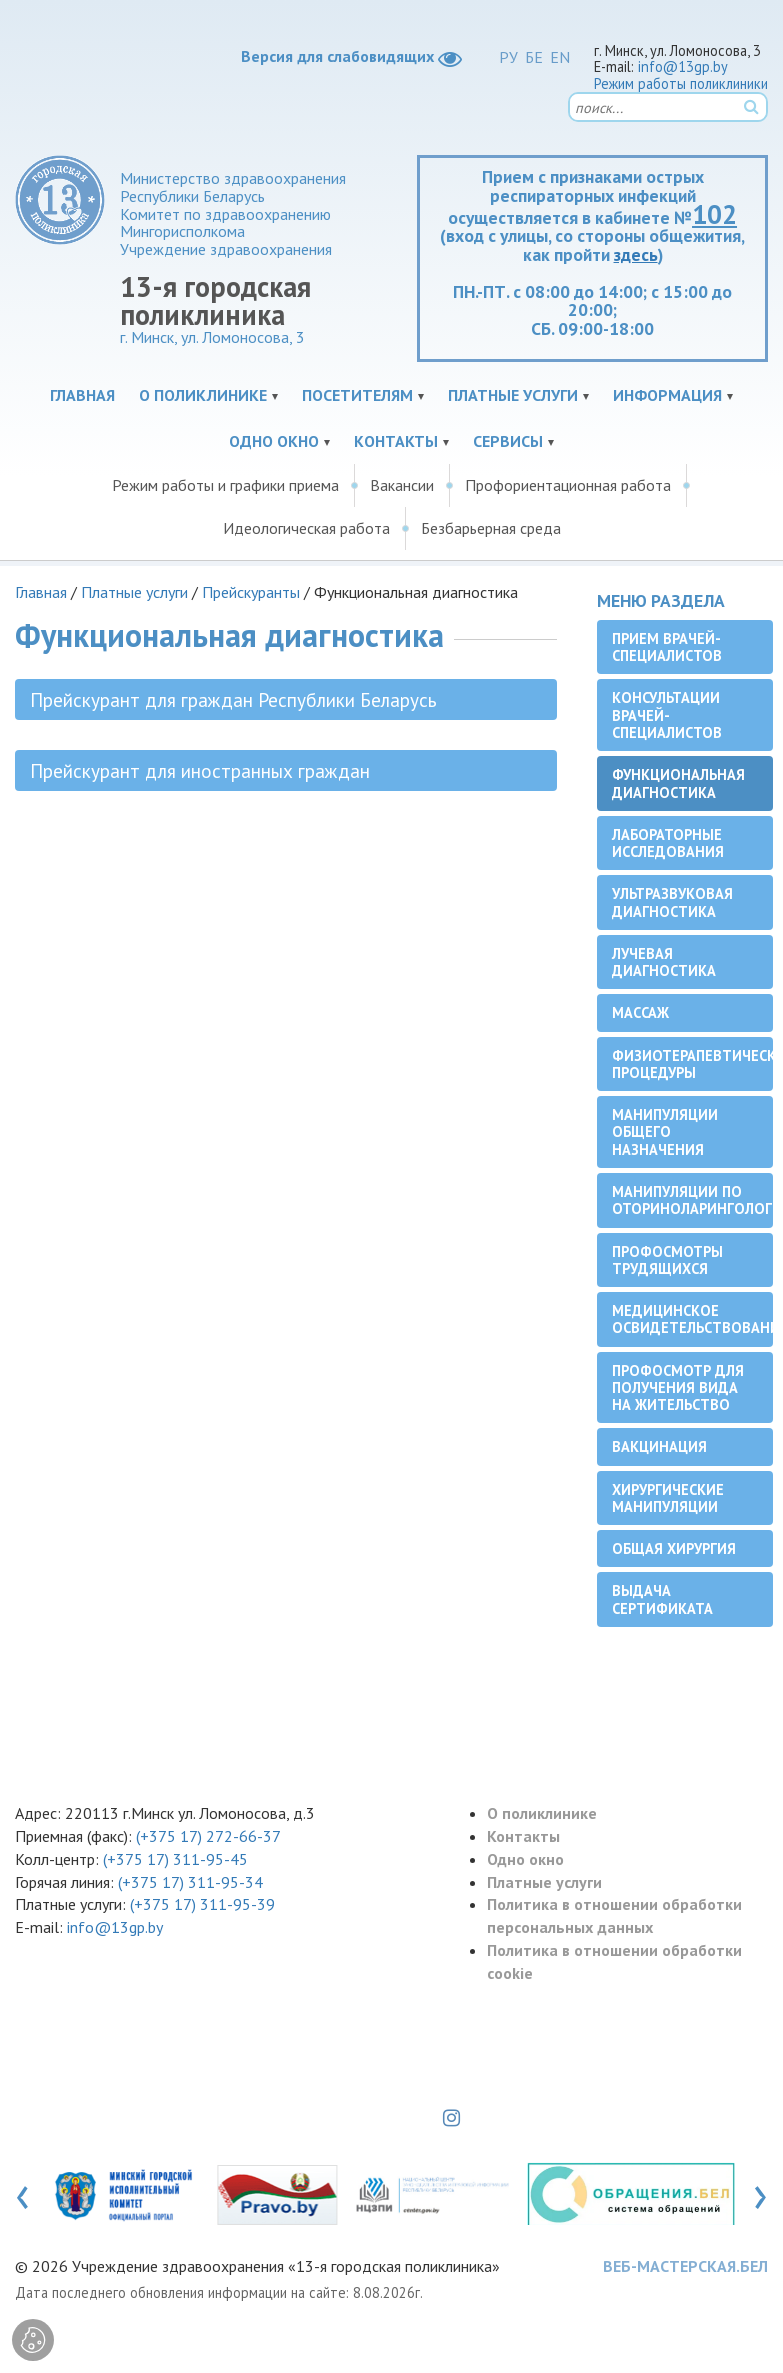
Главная (82, 395)
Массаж (640, 1012)
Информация (667, 395)
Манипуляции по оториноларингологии (692, 1200)
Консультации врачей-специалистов (667, 715)
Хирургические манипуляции (668, 1498)
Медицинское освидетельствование (692, 1319)
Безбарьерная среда (491, 528)
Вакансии (402, 485)
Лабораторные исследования (668, 843)
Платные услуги (513, 395)
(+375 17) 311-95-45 (175, 1859)
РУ (508, 57)
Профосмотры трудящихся (667, 1260)
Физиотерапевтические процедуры (692, 1064)
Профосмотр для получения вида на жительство (678, 1388)
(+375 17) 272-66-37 (208, 1836)
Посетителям (357, 395)
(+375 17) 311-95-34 (190, 1882)
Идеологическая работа (306, 528)
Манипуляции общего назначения (665, 1132)
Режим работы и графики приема (225, 485)
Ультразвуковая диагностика (672, 902)
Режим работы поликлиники (681, 83)
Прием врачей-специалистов (667, 647)
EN (560, 57)
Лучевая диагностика (664, 962)
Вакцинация (659, 1446)
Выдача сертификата (662, 1599)
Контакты (396, 441)
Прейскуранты (251, 592)
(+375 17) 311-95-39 (202, 1904)
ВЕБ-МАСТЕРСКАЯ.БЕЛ (685, 2266)
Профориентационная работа (568, 485)
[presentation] (22, 2193)
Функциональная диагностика (678, 783)
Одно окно (274, 441)
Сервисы (508, 441)
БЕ (534, 57)
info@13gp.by (683, 66)
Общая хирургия (674, 1548)
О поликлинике (203, 395)
